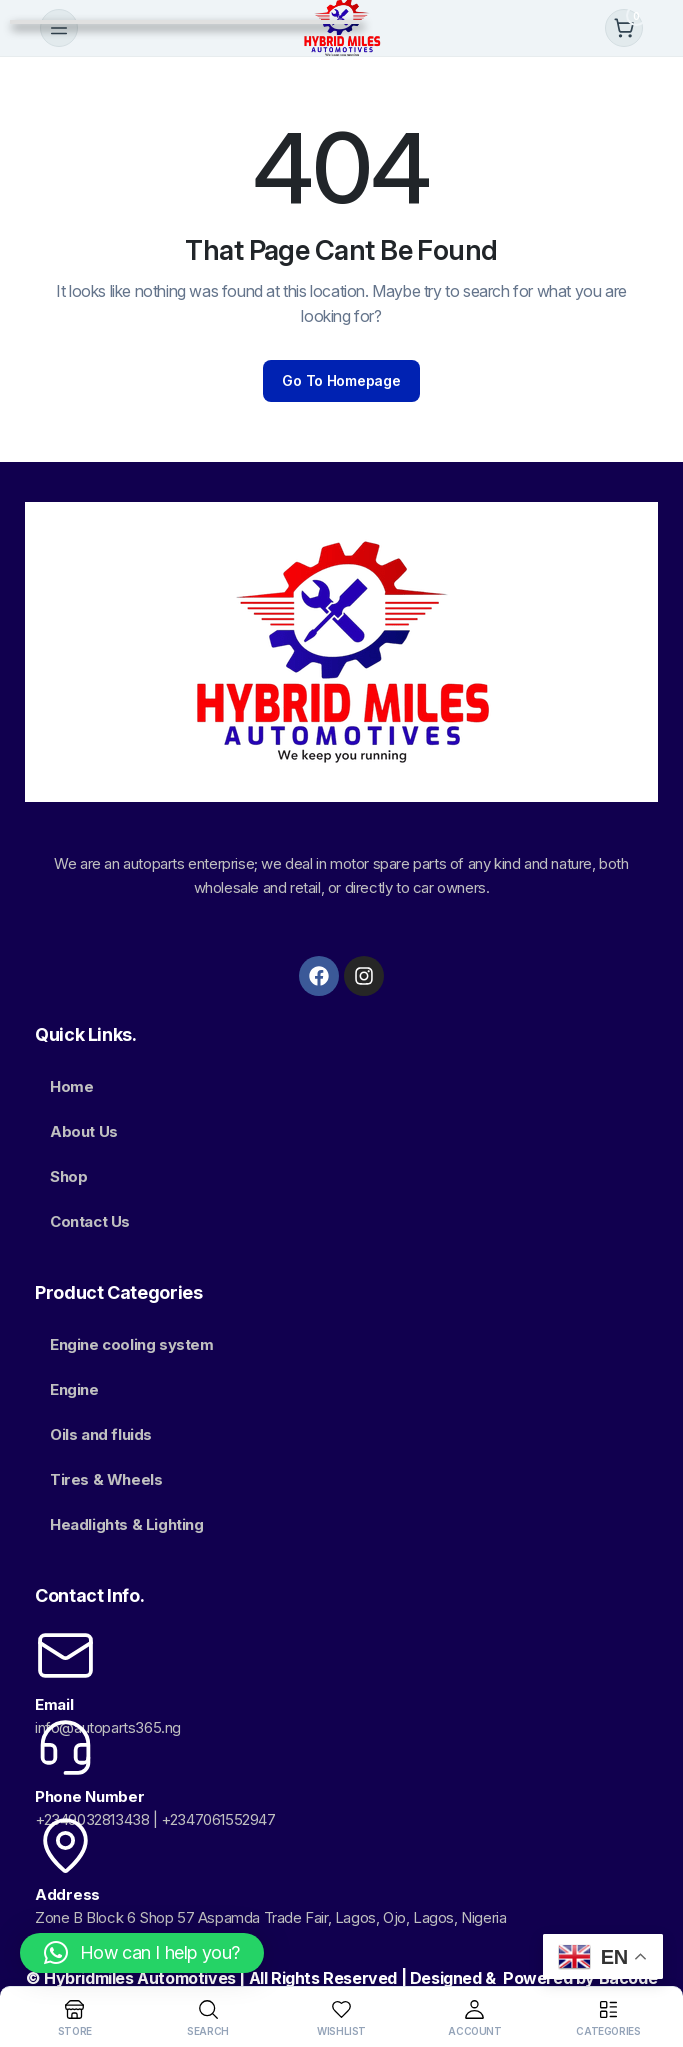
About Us (84, 1131)
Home (71, 1086)
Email (54, 1704)
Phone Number (89, 1796)
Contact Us (90, 1221)
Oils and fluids (101, 1434)
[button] (142, 1953)
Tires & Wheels (106, 1479)
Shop (68, 1176)
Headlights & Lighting (127, 1524)
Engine (74, 1389)
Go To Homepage (341, 380)
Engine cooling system (132, 1344)
